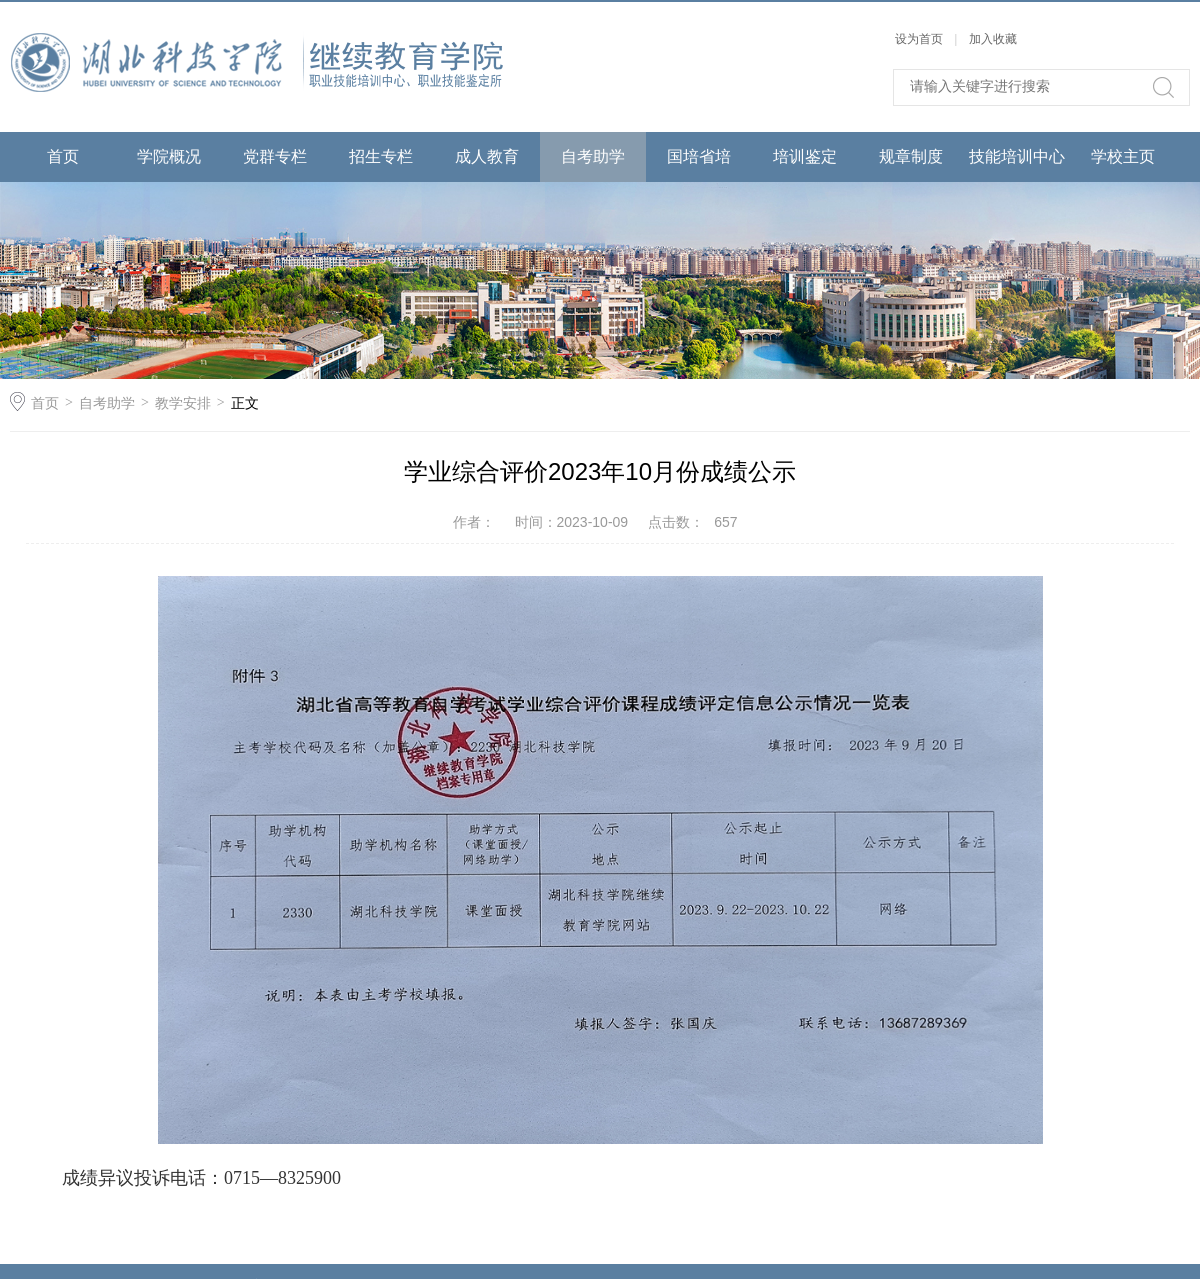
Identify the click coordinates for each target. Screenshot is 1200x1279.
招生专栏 (381, 156)
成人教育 (487, 156)
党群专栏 (275, 156)
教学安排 (183, 403)
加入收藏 (993, 39)
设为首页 (919, 39)
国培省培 (699, 156)
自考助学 (593, 156)
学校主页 (1123, 156)
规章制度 (911, 156)
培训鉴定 (805, 156)
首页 (63, 156)
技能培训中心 (1017, 156)
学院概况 (169, 156)
